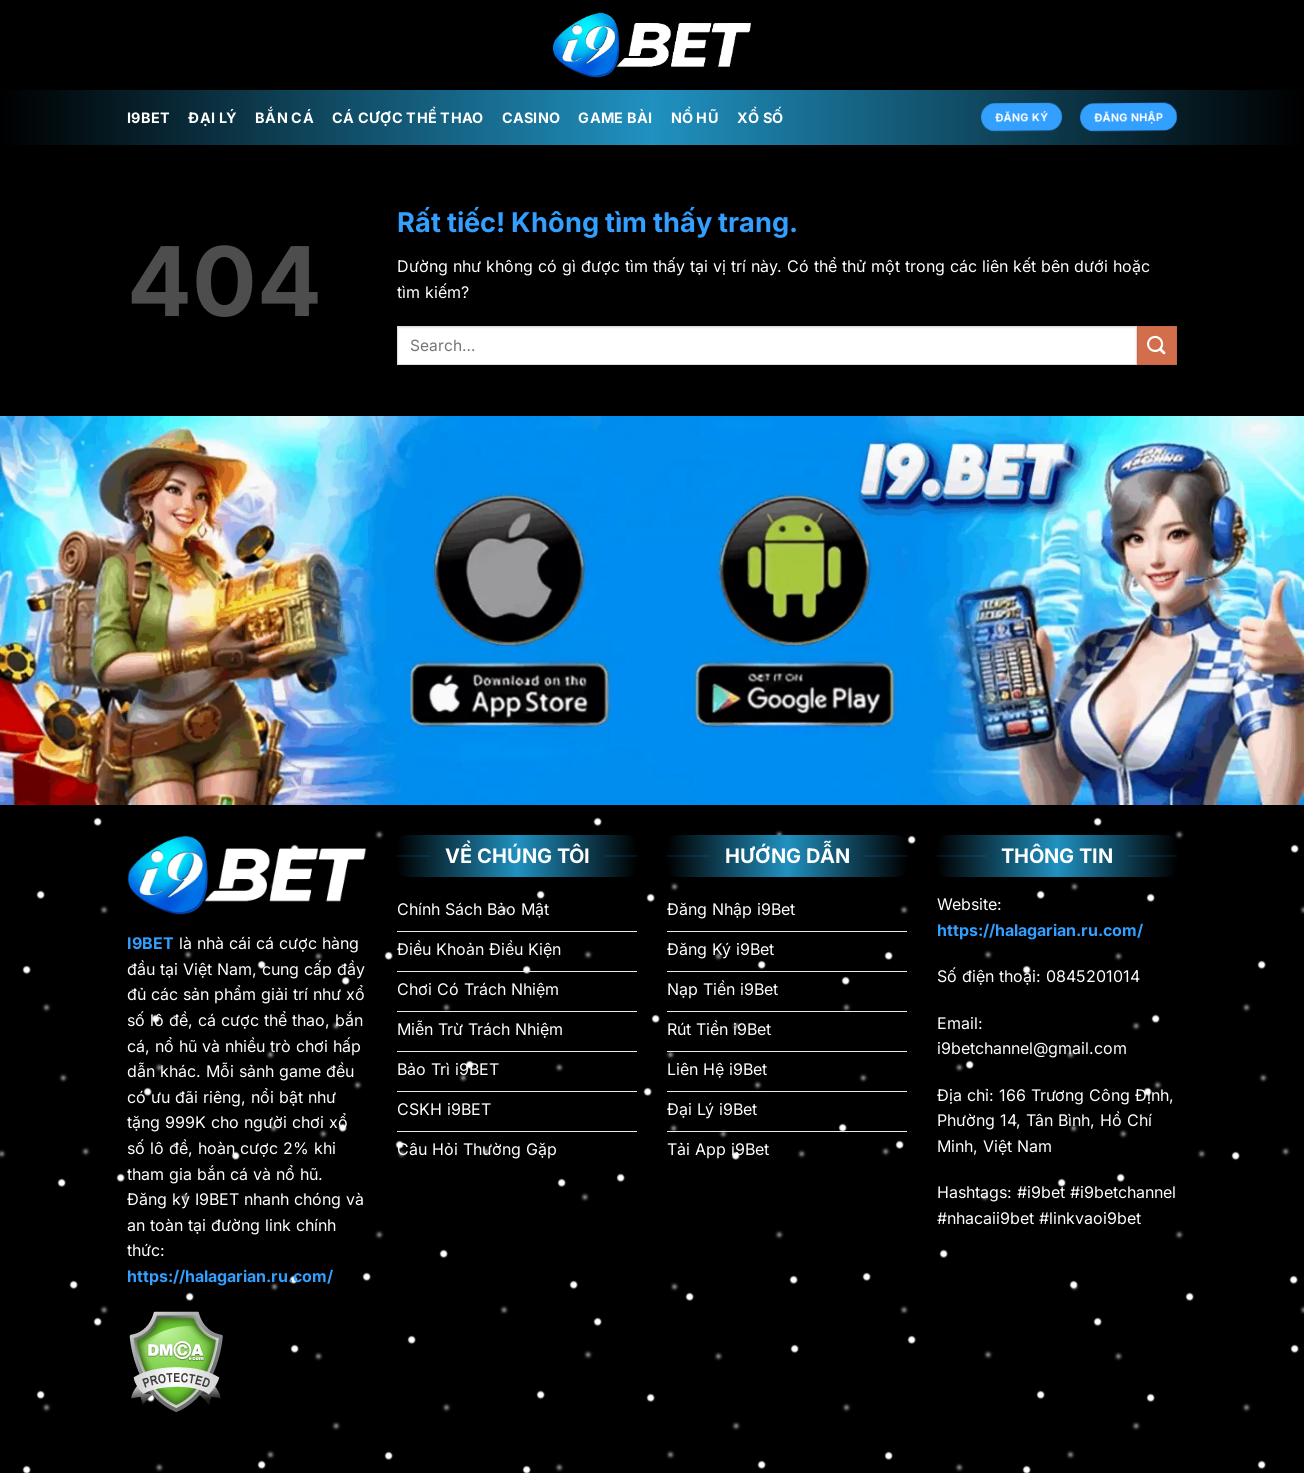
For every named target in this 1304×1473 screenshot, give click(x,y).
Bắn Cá (284, 117)
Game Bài (615, 117)
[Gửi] (1157, 345)
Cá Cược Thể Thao (408, 117)
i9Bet (148, 117)
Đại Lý (212, 117)
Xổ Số (760, 117)
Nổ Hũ (695, 117)
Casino (531, 117)
